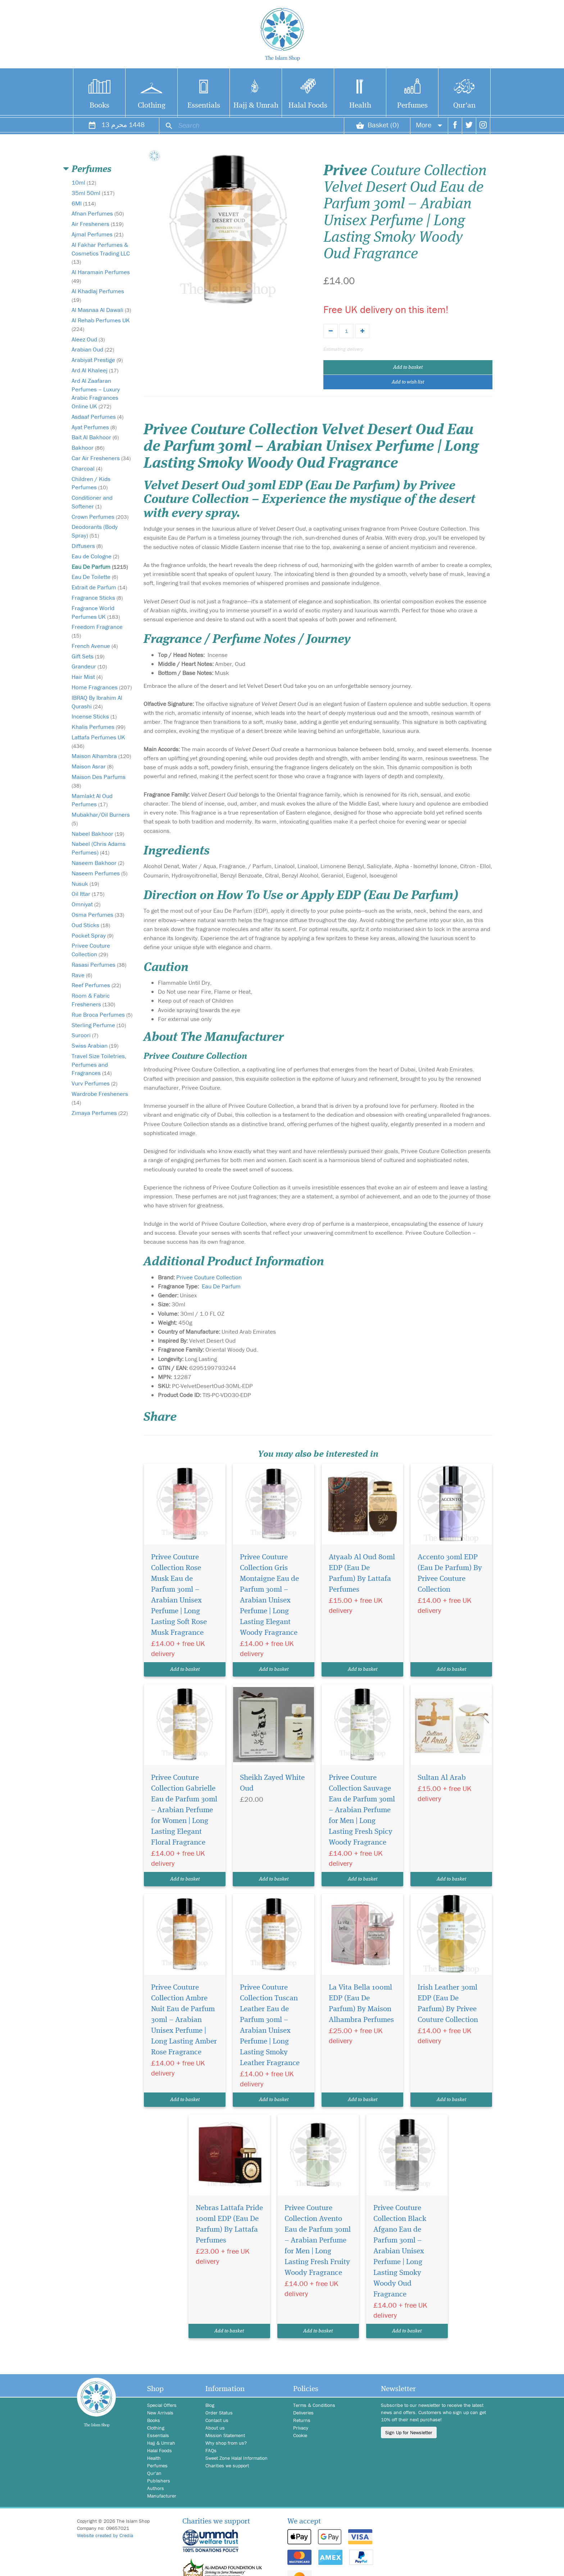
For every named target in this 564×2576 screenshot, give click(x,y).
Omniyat (86, 904)
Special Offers (162, 2405)
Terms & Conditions (314, 2405)
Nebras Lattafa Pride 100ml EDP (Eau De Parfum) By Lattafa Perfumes (229, 2224)
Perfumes (412, 105)
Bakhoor (88, 448)
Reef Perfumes (96, 985)
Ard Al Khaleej (95, 370)
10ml (84, 182)
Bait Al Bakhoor (95, 437)
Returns (301, 2420)
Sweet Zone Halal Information (236, 2458)
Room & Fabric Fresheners (93, 1000)
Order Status (219, 2412)
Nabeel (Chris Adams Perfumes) (99, 848)
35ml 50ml (93, 193)
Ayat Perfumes (94, 427)
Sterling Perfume (99, 1025)
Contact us (216, 2420)
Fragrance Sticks (97, 598)
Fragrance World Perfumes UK (96, 612)
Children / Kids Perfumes (91, 483)
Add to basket (408, 367)
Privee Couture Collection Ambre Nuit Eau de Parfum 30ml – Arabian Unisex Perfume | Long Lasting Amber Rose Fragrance (184, 2020)
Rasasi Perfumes (99, 965)
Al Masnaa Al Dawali (101, 310)
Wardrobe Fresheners (100, 1098)
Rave (82, 975)
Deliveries (303, 2412)
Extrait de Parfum (99, 587)
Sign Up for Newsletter (408, 2432)
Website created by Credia (105, 2535)
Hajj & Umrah (255, 105)
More (429, 124)
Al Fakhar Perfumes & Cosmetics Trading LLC (101, 253)
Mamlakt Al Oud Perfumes (92, 800)
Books (99, 105)
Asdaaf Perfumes (97, 417)
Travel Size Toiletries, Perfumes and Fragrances (99, 1064)
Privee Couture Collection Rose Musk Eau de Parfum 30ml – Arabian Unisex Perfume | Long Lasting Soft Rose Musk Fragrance (179, 1595)
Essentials (203, 105)
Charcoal (87, 468)
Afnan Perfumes (98, 213)
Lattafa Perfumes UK (98, 741)
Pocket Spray (92, 935)
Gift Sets (88, 656)
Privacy (300, 2428)
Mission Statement (225, 2435)
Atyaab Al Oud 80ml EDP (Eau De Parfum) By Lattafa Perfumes (362, 1573)
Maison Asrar (92, 766)
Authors (155, 2488)
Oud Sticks (91, 925)
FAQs (211, 2450)
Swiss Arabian (95, 1045)
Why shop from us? (226, 2443)
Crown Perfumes (100, 517)
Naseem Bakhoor (98, 863)
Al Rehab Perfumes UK (101, 324)
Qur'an (464, 105)
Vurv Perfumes (94, 1083)
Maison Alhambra (101, 756)
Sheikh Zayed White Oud (272, 1783)
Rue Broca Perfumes (102, 1015)
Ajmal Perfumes (97, 234)
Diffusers (87, 546)
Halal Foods (307, 105)
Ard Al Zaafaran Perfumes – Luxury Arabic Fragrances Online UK (96, 393)
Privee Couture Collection (91, 950)
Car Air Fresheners (101, 458)
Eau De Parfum (100, 567)
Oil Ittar (88, 894)
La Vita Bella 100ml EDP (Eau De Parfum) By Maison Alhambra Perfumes (361, 2004)
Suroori (85, 1035)
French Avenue (95, 646)
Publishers (158, 2480)
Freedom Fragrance (97, 631)
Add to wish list (408, 382)
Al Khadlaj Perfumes (98, 295)
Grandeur (89, 666)
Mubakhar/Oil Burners (101, 819)
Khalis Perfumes (98, 727)
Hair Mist (87, 677)
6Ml (84, 203)
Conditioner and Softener (92, 502)
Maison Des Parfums (99, 781)
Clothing (151, 105)
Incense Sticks (94, 716)
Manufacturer (161, 2496)
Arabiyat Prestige (97, 360)
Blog (209, 2405)
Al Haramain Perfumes (101, 276)
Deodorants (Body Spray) (95, 531)
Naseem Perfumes (99, 873)
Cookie (300, 2435)
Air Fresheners (97, 224)
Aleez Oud (88, 339)
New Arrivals (160, 2412)
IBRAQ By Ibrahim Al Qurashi (97, 702)
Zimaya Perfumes (100, 1113)
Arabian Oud (93, 349)
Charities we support (227, 2465)
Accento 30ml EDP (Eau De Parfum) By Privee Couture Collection (450, 1573)
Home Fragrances (102, 687)
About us (215, 2428)
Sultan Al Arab (442, 1778)
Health (360, 105)
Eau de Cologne (95, 556)
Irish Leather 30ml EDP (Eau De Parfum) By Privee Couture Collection (448, 2004)
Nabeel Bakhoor (98, 834)
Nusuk (85, 884)
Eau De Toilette (95, 577)
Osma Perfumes (98, 915)
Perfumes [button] (92, 169)
